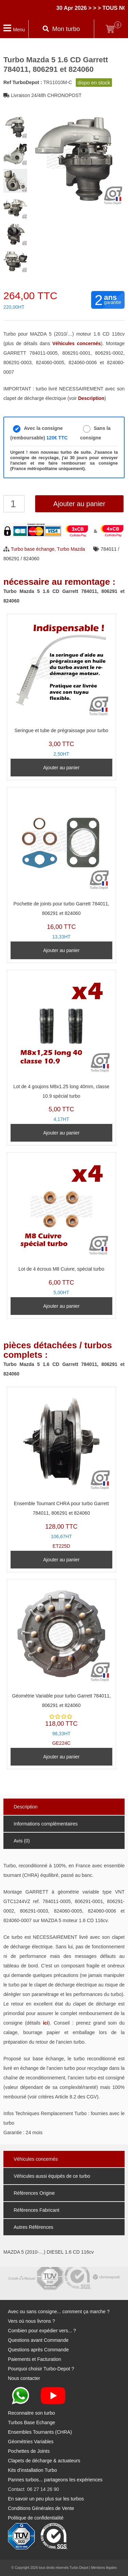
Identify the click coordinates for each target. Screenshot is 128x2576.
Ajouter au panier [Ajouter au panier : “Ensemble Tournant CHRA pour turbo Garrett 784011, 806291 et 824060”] (61, 1559)
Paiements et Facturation (34, 2359)
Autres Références (33, 2227)
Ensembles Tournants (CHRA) (40, 2432)
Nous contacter (24, 2378)
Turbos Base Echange (31, 2422)
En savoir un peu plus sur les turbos (46, 2498)
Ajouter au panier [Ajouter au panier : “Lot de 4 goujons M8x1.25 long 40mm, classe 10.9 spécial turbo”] (61, 1133)
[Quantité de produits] (14, 503)
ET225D (61, 1469)
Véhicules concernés (36, 2159)
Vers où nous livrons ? (31, 2321)
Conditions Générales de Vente (41, 2508)
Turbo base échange (33, 549)
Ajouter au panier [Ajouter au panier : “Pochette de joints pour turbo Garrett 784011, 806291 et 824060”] (61, 950)
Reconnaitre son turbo (31, 2413)
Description (26, 1806)
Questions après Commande (38, 2349)
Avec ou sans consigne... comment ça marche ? (59, 2311)
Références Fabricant (36, 2210)
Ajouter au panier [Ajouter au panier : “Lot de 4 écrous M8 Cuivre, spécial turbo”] (61, 1306)
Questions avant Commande (38, 2340)
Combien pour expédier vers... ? (42, 2330)
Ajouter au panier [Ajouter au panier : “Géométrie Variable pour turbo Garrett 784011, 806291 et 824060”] (61, 1756)
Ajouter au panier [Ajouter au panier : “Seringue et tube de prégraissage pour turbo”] (61, 767)
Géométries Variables (31, 2441)
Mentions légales (104, 2568)
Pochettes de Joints (28, 2451)
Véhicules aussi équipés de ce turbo (52, 2176)
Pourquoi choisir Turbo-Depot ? (41, 2368)
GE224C (61, 1664)
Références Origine (34, 2193)
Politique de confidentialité (35, 2518)
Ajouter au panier (79, 504)
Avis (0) (22, 1841)
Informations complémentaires (46, 1823)
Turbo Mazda (71, 549)
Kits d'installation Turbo (32, 2470)
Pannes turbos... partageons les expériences (55, 2479)
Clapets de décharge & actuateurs (44, 2460)
